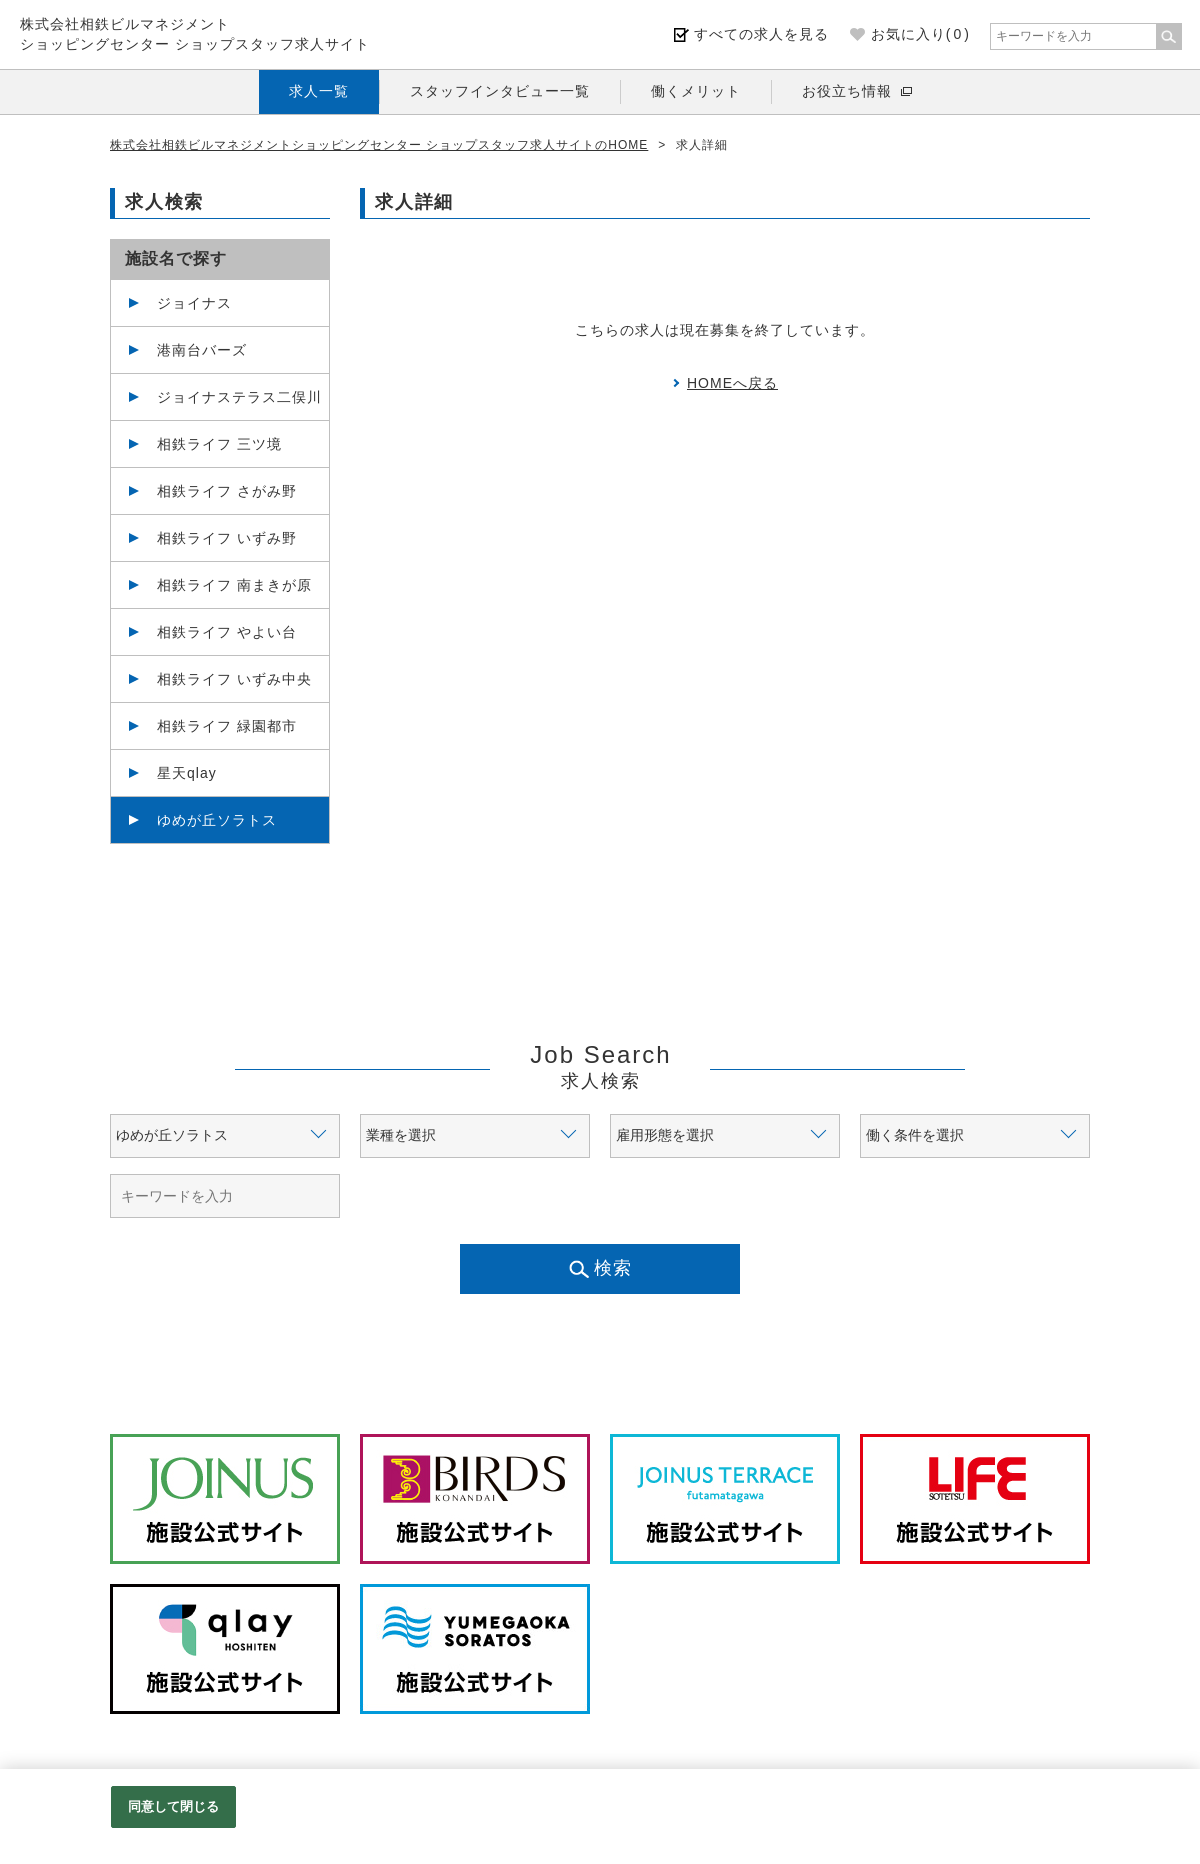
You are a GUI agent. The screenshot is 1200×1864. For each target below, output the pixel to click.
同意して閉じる (174, 1806)
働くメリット (696, 91)
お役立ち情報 (847, 91)
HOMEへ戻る (732, 383)
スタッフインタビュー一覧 (500, 91)
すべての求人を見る (761, 34)
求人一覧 (319, 91)
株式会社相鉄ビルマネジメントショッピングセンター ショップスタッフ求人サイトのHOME (379, 145)
